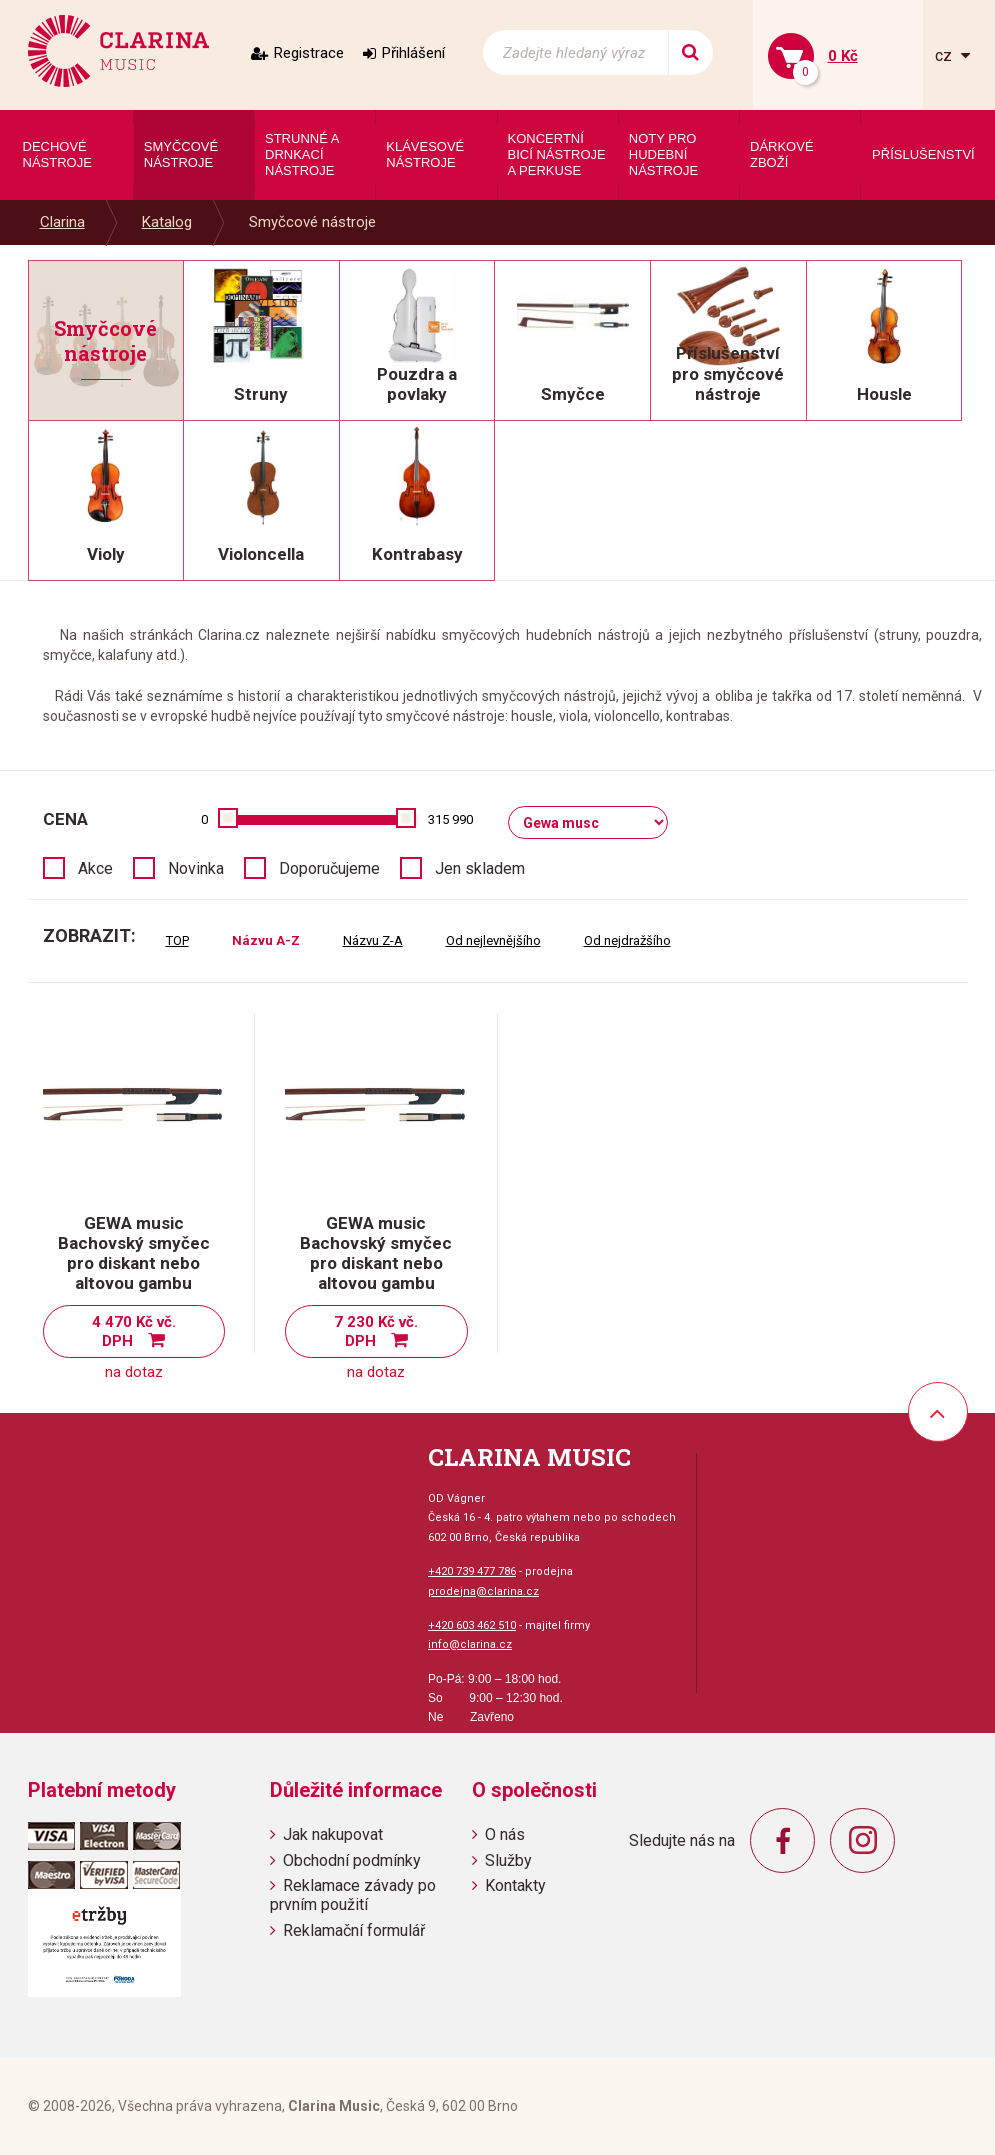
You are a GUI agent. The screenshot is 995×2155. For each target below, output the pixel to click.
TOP (177, 940)
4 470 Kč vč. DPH (134, 1331)
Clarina (62, 222)
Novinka (196, 868)
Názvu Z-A (373, 940)
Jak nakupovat (333, 1834)
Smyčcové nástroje (312, 222)
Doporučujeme (329, 868)
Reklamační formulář (354, 1930)
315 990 (450, 819)
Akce (95, 868)
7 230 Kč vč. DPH (376, 1331)
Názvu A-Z (266, 940)
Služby (508, 1860)
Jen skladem (480, 868)
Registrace (309, 53)
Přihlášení (413, 53)
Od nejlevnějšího (493, 940)
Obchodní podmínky (352, 1860)
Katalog (167, 222)
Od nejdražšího (627, 940)
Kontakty (515, 1885)
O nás (505, 1834)
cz (945, 55)
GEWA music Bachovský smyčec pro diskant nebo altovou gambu (134, 1253)
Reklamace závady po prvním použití (353, 1895)
